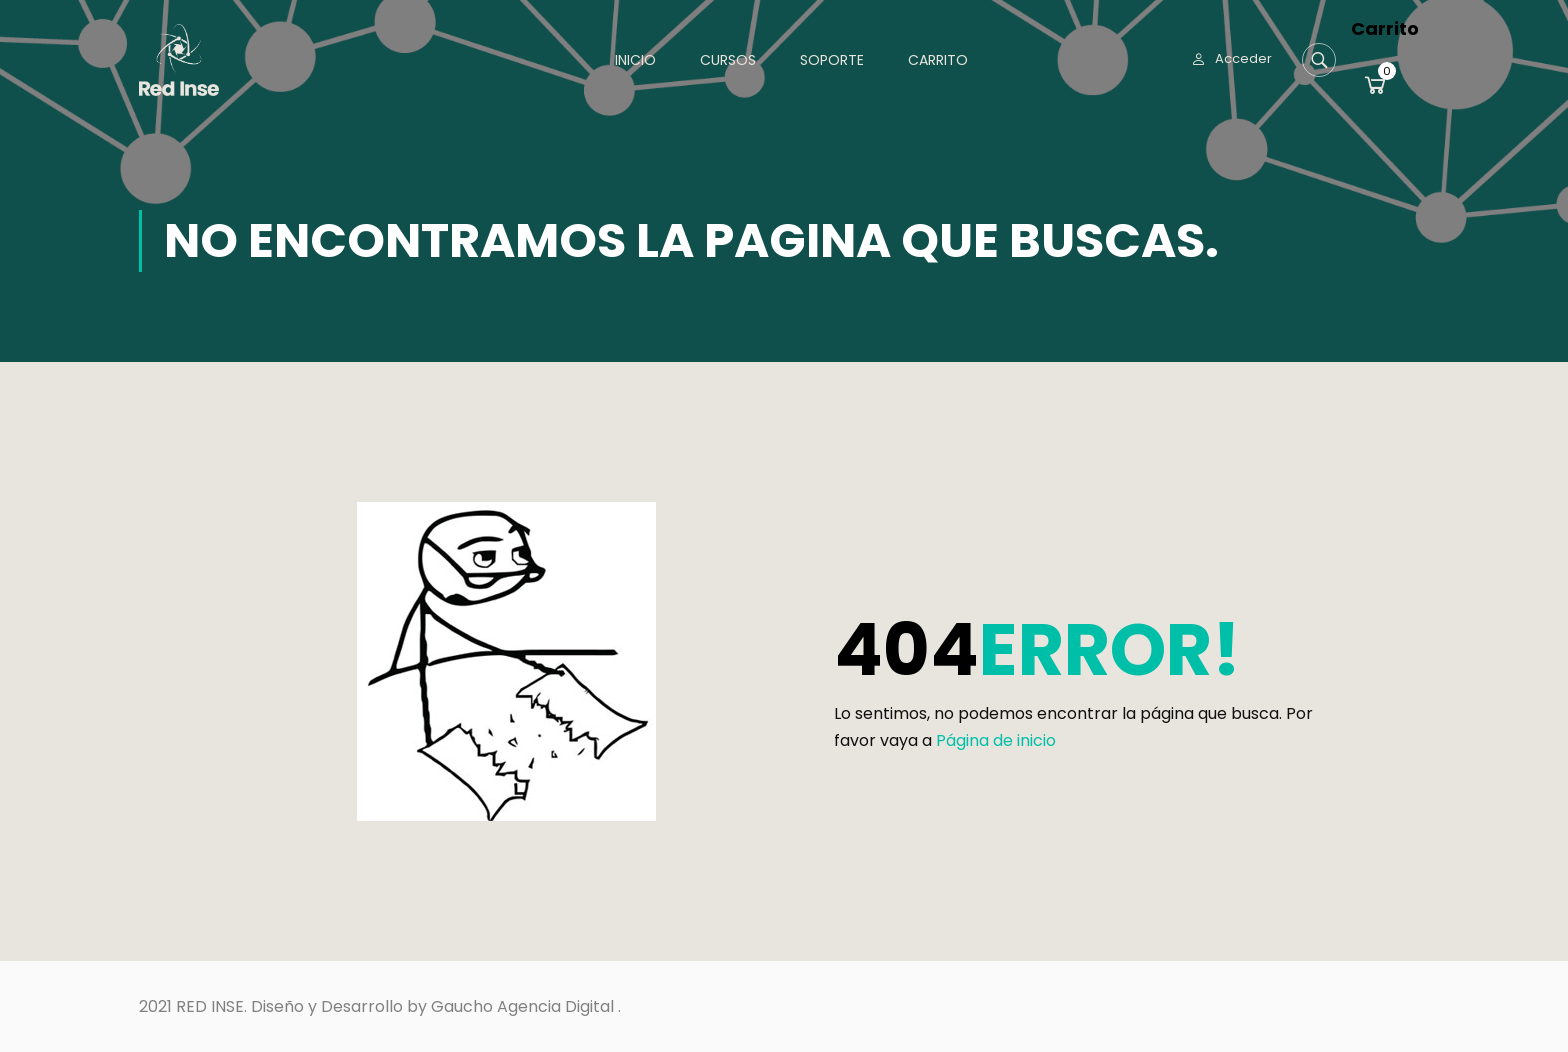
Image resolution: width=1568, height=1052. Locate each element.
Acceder (1243, 58)
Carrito (938, 60)
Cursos (728, 60)
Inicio (635, 60)
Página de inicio (996, 740)
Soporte (832, 60)
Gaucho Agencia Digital (522, 1006)
